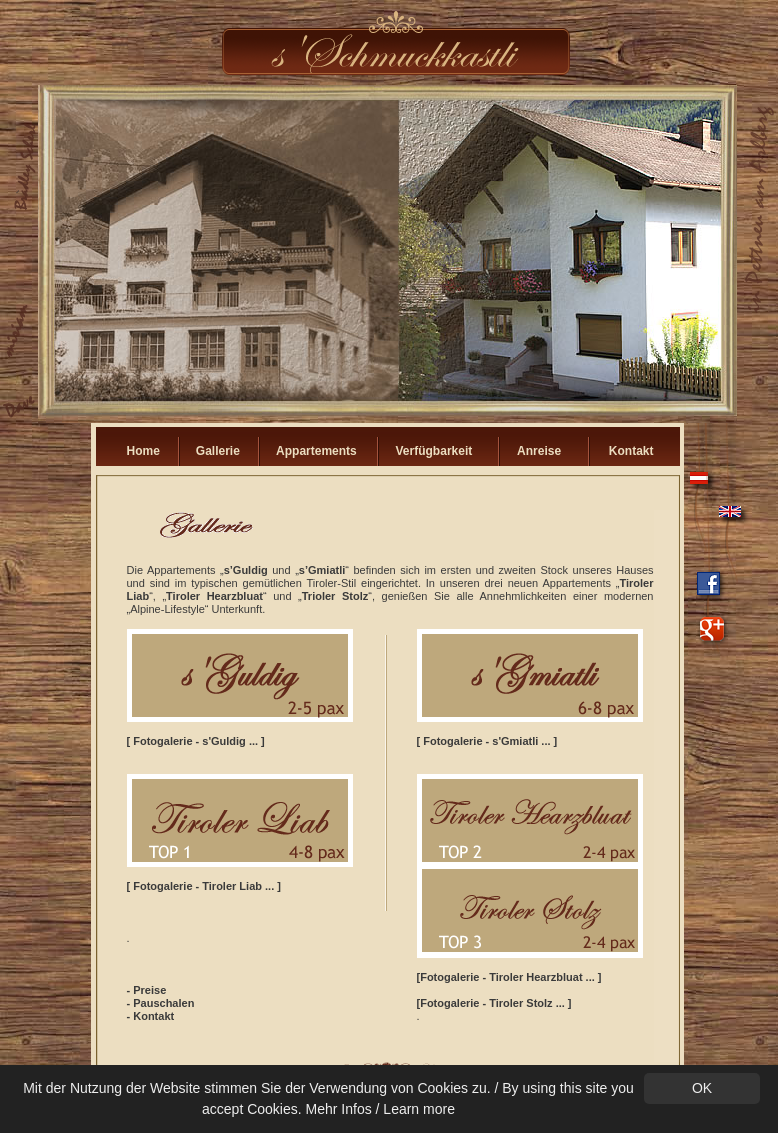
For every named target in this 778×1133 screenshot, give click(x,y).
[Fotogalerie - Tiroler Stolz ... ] (494, 1003)
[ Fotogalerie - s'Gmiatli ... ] (487, 741)
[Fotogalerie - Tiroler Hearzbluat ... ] (509, 977)
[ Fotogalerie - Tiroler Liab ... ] (204, 886)
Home (143, 451)
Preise (149, 990)
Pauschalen (163, 1003)
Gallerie (218, 451)
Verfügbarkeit (434, 451)
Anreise (539, 451)
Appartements (316, 451)
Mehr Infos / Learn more (380, 1109)
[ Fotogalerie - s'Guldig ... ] (196, 741)
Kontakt (631, 451)
